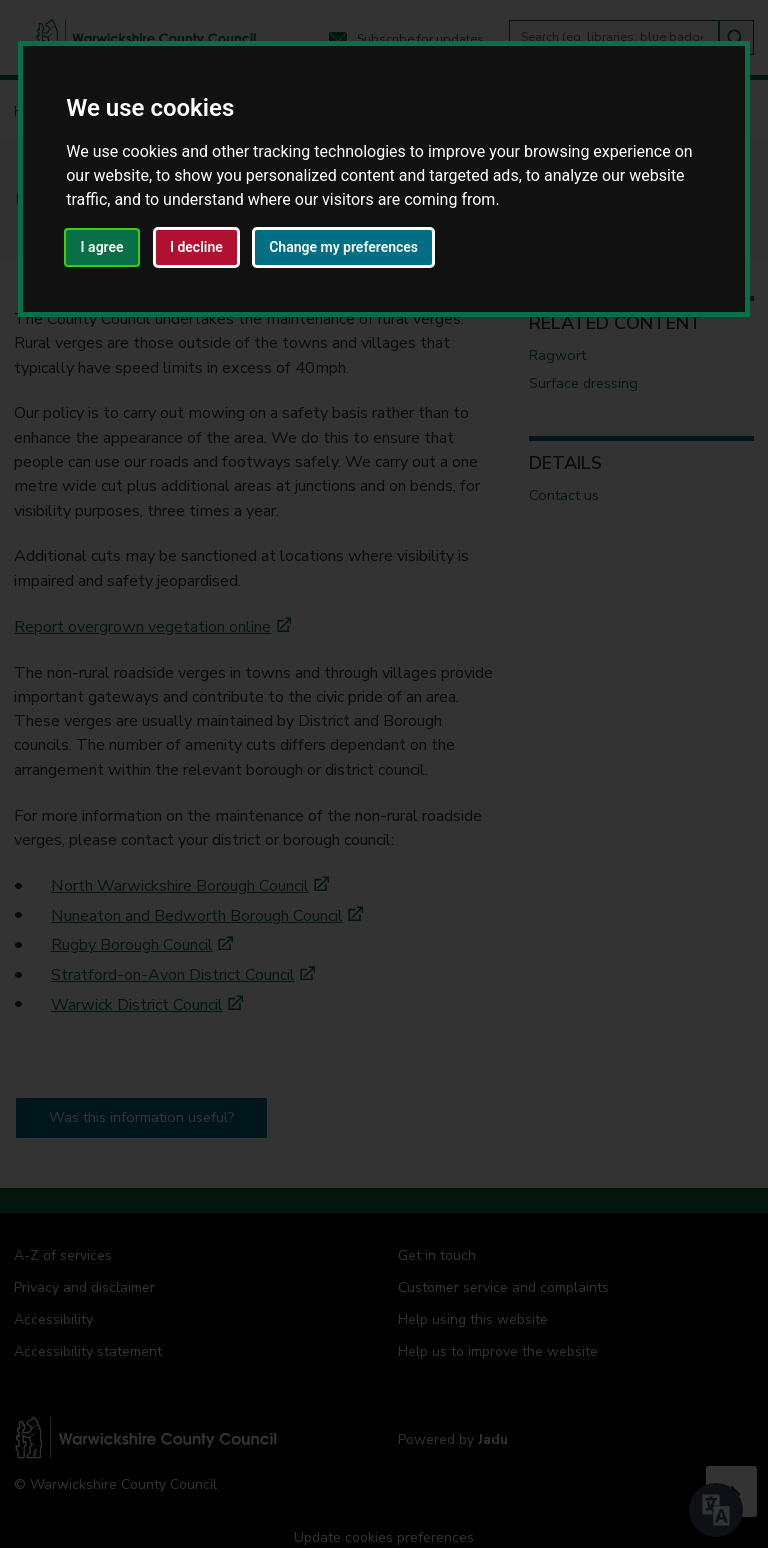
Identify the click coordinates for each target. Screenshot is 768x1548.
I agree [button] (102, 247)
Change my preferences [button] (343, 247)
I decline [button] (196, 247)
